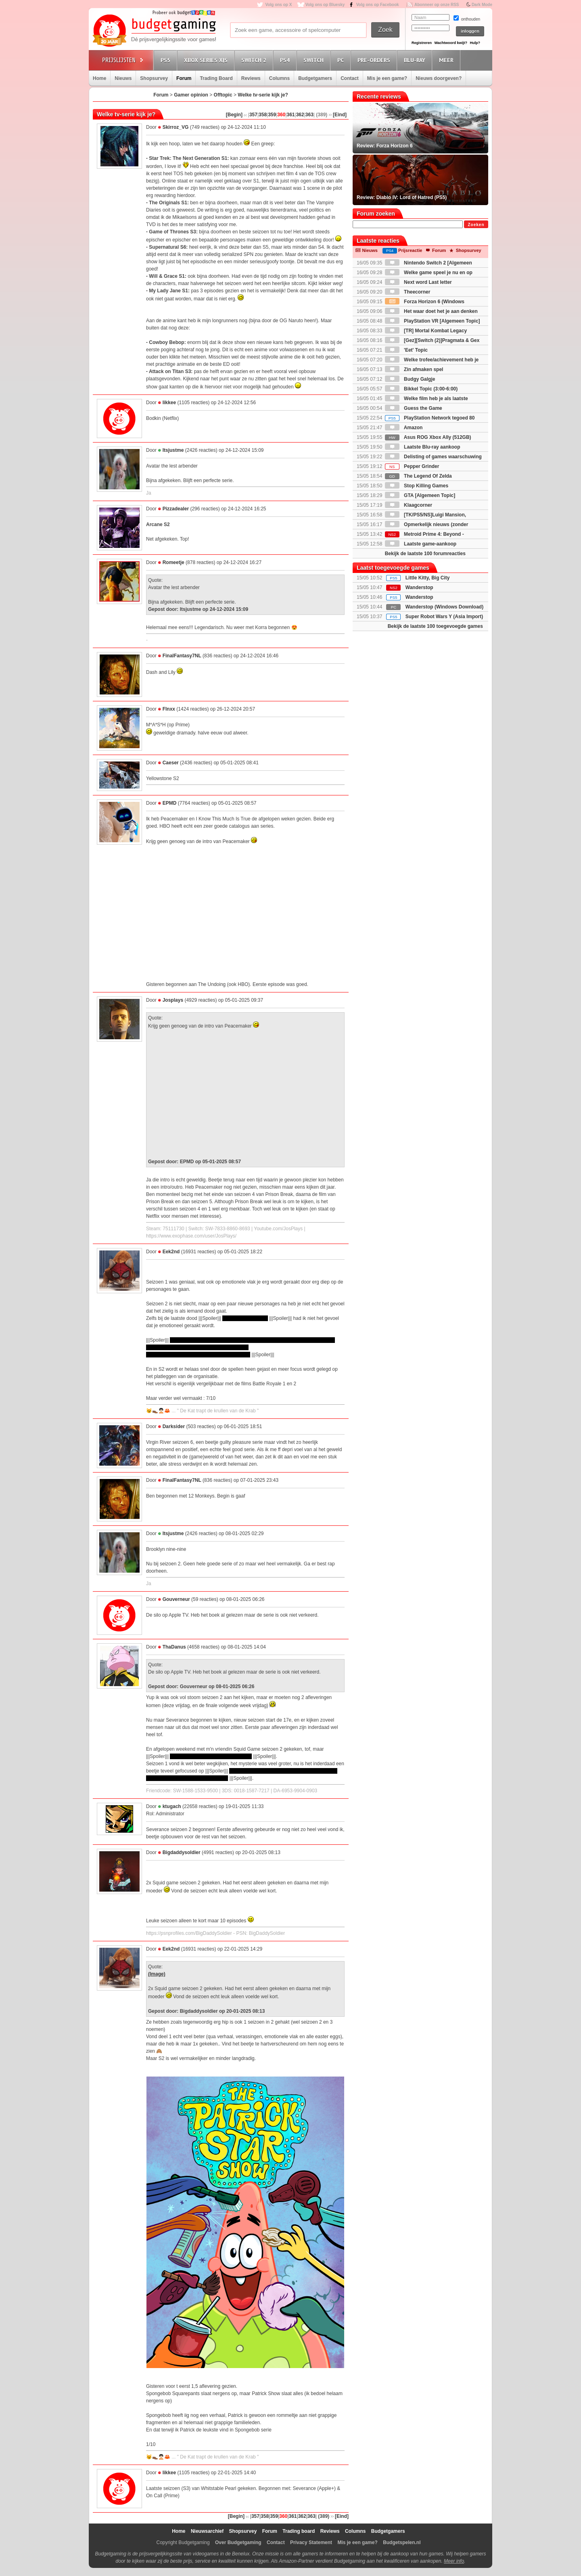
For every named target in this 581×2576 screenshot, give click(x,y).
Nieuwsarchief (207, 2531)
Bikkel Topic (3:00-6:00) (421, 389)
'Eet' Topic (406, 350)
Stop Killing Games (416, 486)
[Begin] (234, 114)
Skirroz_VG (176, 127)
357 (253, 114)
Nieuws (123, 78)
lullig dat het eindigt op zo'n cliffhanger (211, 1756)
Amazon (404, 427)
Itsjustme (173, 450)
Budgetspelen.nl (401, 2542)
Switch (314, 60)
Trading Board (216, 78)
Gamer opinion (191, 95)
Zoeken (476, 224)
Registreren (422, 43)
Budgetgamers (315, 78)
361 (291, 114)
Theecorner (408, 292)
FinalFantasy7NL (182, 656)
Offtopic (223, 95)
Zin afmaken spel (414, 369)
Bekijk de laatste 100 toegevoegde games (435, 626)
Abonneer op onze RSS (436, 4)
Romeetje (173, 562)
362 (300, 114)
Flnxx (169, 709)
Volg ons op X (278, 4)
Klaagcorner (408, 505)
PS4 (286, 60)
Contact (350, 78)
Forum (183, 78)
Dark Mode (482, 4)
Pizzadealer (176, 509)
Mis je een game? (387, 78)
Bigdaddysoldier (182, 1852)
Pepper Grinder (412, 466)
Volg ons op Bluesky (325, 4)
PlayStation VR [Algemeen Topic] (432, 321)
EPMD (170, 803)
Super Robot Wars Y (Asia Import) (444, 616)
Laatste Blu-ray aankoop (422, 447)
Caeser (171, 763)
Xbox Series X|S (207, 60)
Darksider (174, 1426)
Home (99, 78)
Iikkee (169, 402)
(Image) (156, 1974)
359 (272, 114)
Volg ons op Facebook (377, 4)
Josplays (173, 1000)
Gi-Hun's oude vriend (245, 1318)
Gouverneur (177, 1599)
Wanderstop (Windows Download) (444, 607)
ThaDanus (174, 1647)
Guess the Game (413, 408)
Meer (447, 60)
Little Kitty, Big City (427, 578)
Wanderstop (419, 587)
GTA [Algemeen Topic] (420, 495)
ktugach (172, 1806)
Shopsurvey (154, 78)
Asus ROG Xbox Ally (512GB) (428, 437)
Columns (279, 78)
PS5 (167, 60)
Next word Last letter (418, 282)
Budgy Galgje (410, 379)
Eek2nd (171, 1251)
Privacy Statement (311, 2542)
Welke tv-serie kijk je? (263, 95)
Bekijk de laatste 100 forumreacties (425, 553)
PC (341, 60)
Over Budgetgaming (238, 2542)
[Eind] (340, 114)
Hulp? (475, 43)
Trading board (298, 2531)
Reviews (251, 78)
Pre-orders (375, 60)
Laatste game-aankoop (420, 544)
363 (309, 114)
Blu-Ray (416, 60)
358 (263, 114)
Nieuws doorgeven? (439, 78)
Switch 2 (255, 60)
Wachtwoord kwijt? (450, 43)
